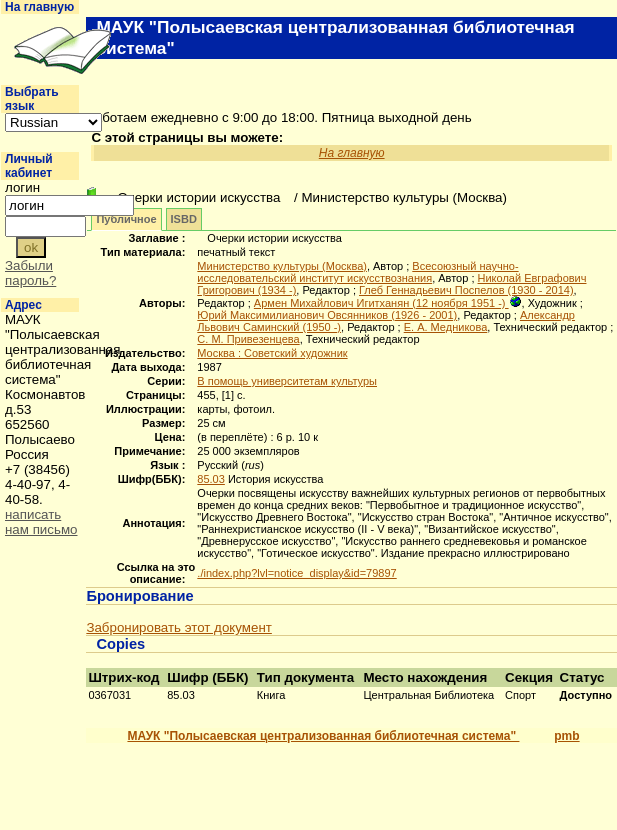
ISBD (184, 219)
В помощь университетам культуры (287, 381)
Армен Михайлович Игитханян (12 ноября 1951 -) (381, 303)
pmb (566, 736)
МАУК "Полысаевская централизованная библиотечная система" (323, 736)
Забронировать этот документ (178, 627)
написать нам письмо (41, 522)
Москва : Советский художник (272, 353)
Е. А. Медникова (446, 327)
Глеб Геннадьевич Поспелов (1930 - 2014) (466, 290)
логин (22, 187)
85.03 (211, 479)
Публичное (126, 219)
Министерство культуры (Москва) (282, 266)
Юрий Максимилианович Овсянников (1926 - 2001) (327, 315)
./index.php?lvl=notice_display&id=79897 (296, 573)
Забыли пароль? (30, 273)
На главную (39, 7)
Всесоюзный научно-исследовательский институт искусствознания (357, 272)
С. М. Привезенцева (248, 339)
